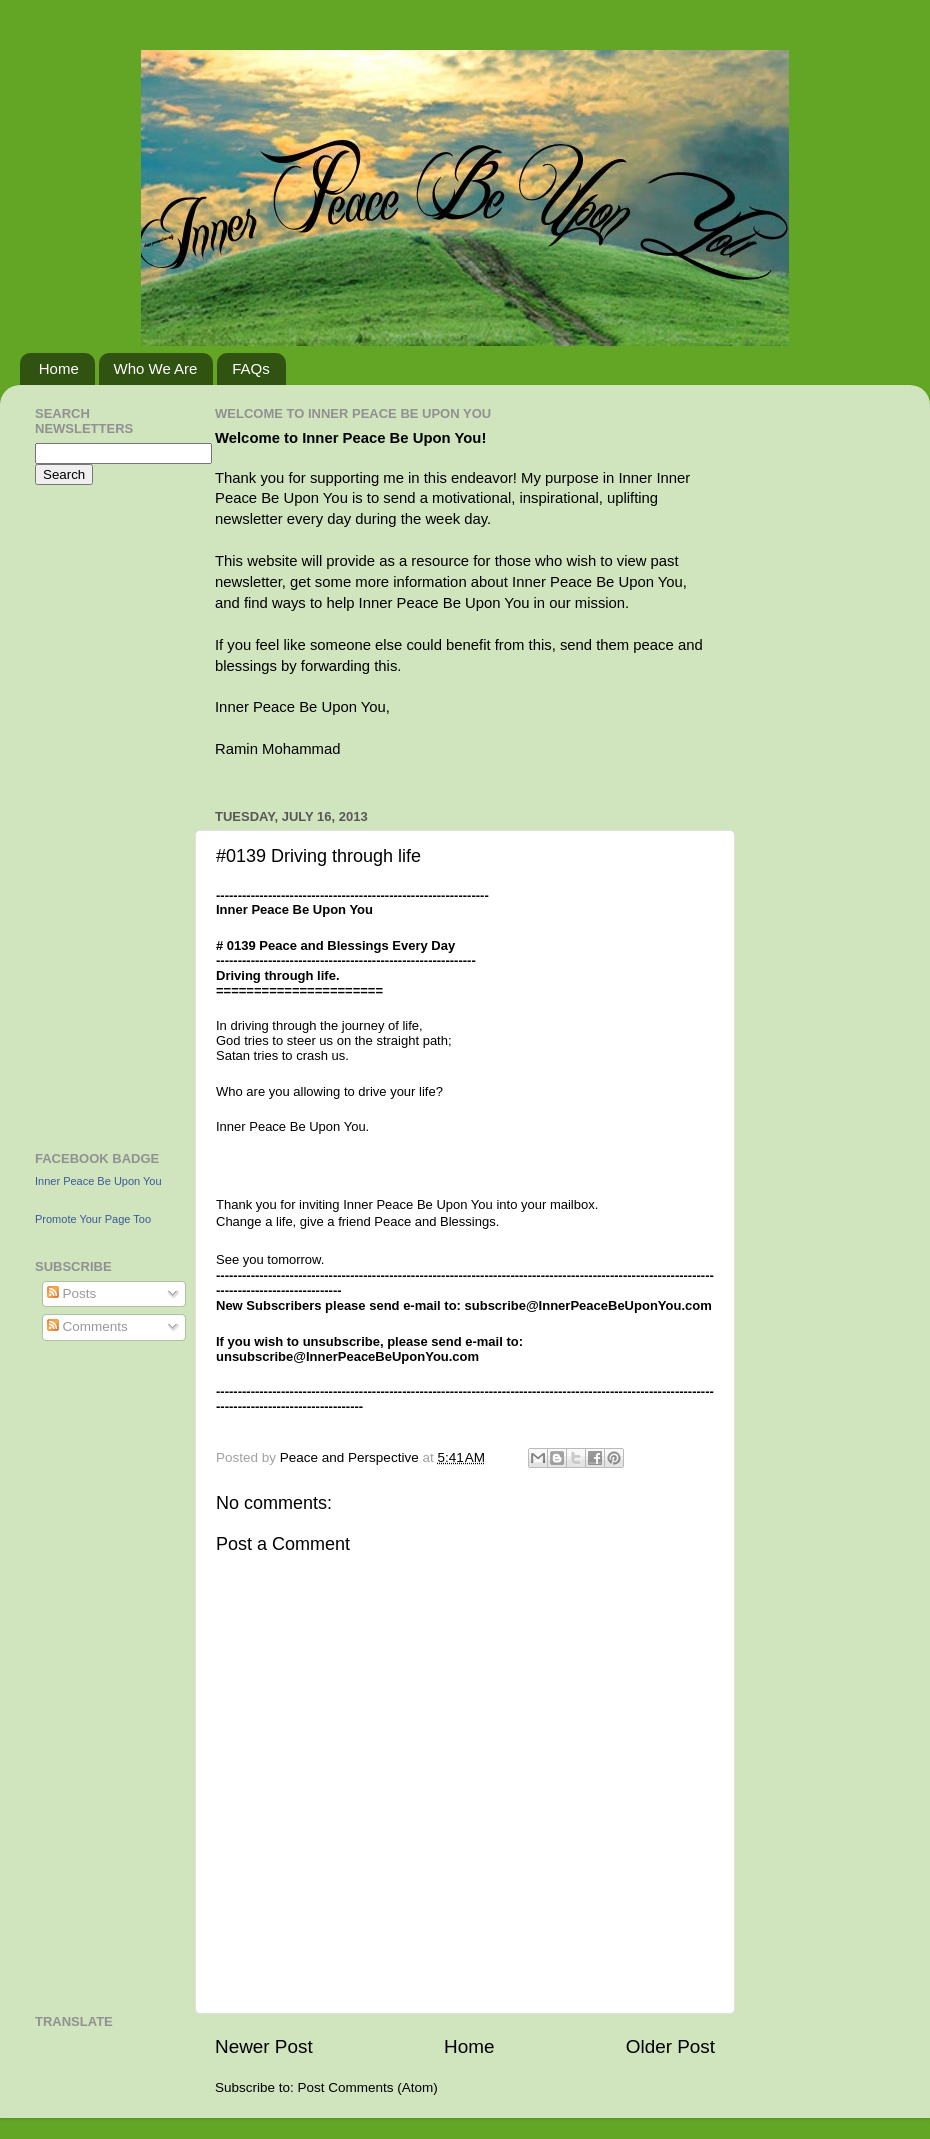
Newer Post (264, 2046)
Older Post (670, 2046)
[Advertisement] (95, 815)
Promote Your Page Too (93, 1219)
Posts (72, 1293)
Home (59, 368)
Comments (87, 1326)
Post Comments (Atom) (368, 2087)
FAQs (251, 368)
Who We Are (156, 368)
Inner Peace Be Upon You (98, 1181)
